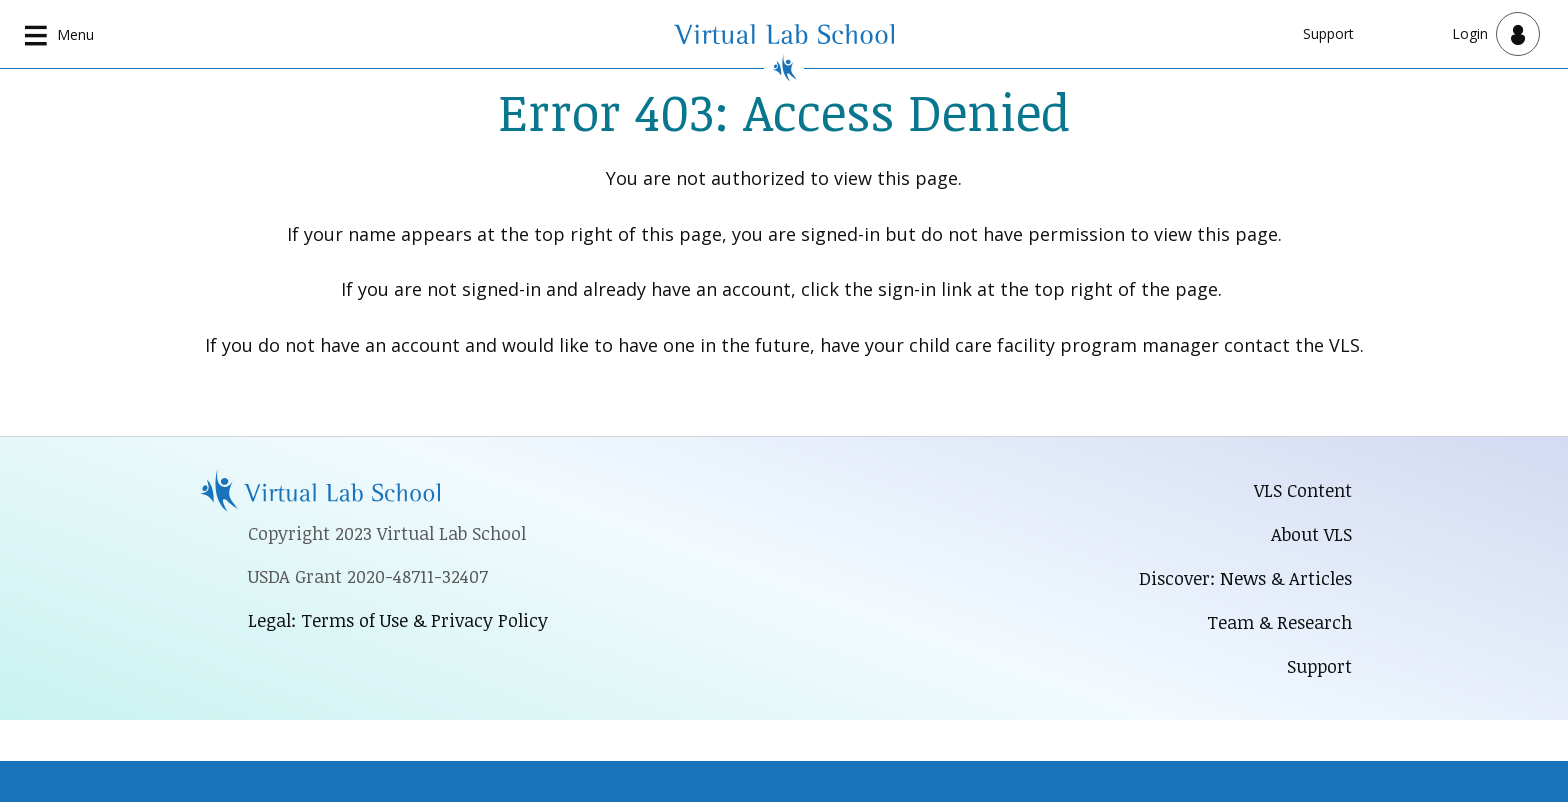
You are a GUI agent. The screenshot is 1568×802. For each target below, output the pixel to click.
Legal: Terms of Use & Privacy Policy (398, 620)
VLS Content (1303, 490)
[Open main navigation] (60, 34)
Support (1328, 33)
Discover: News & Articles (1245, 578)
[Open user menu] (1496, 34)
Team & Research (1279, 622)
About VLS (1311, 534)
